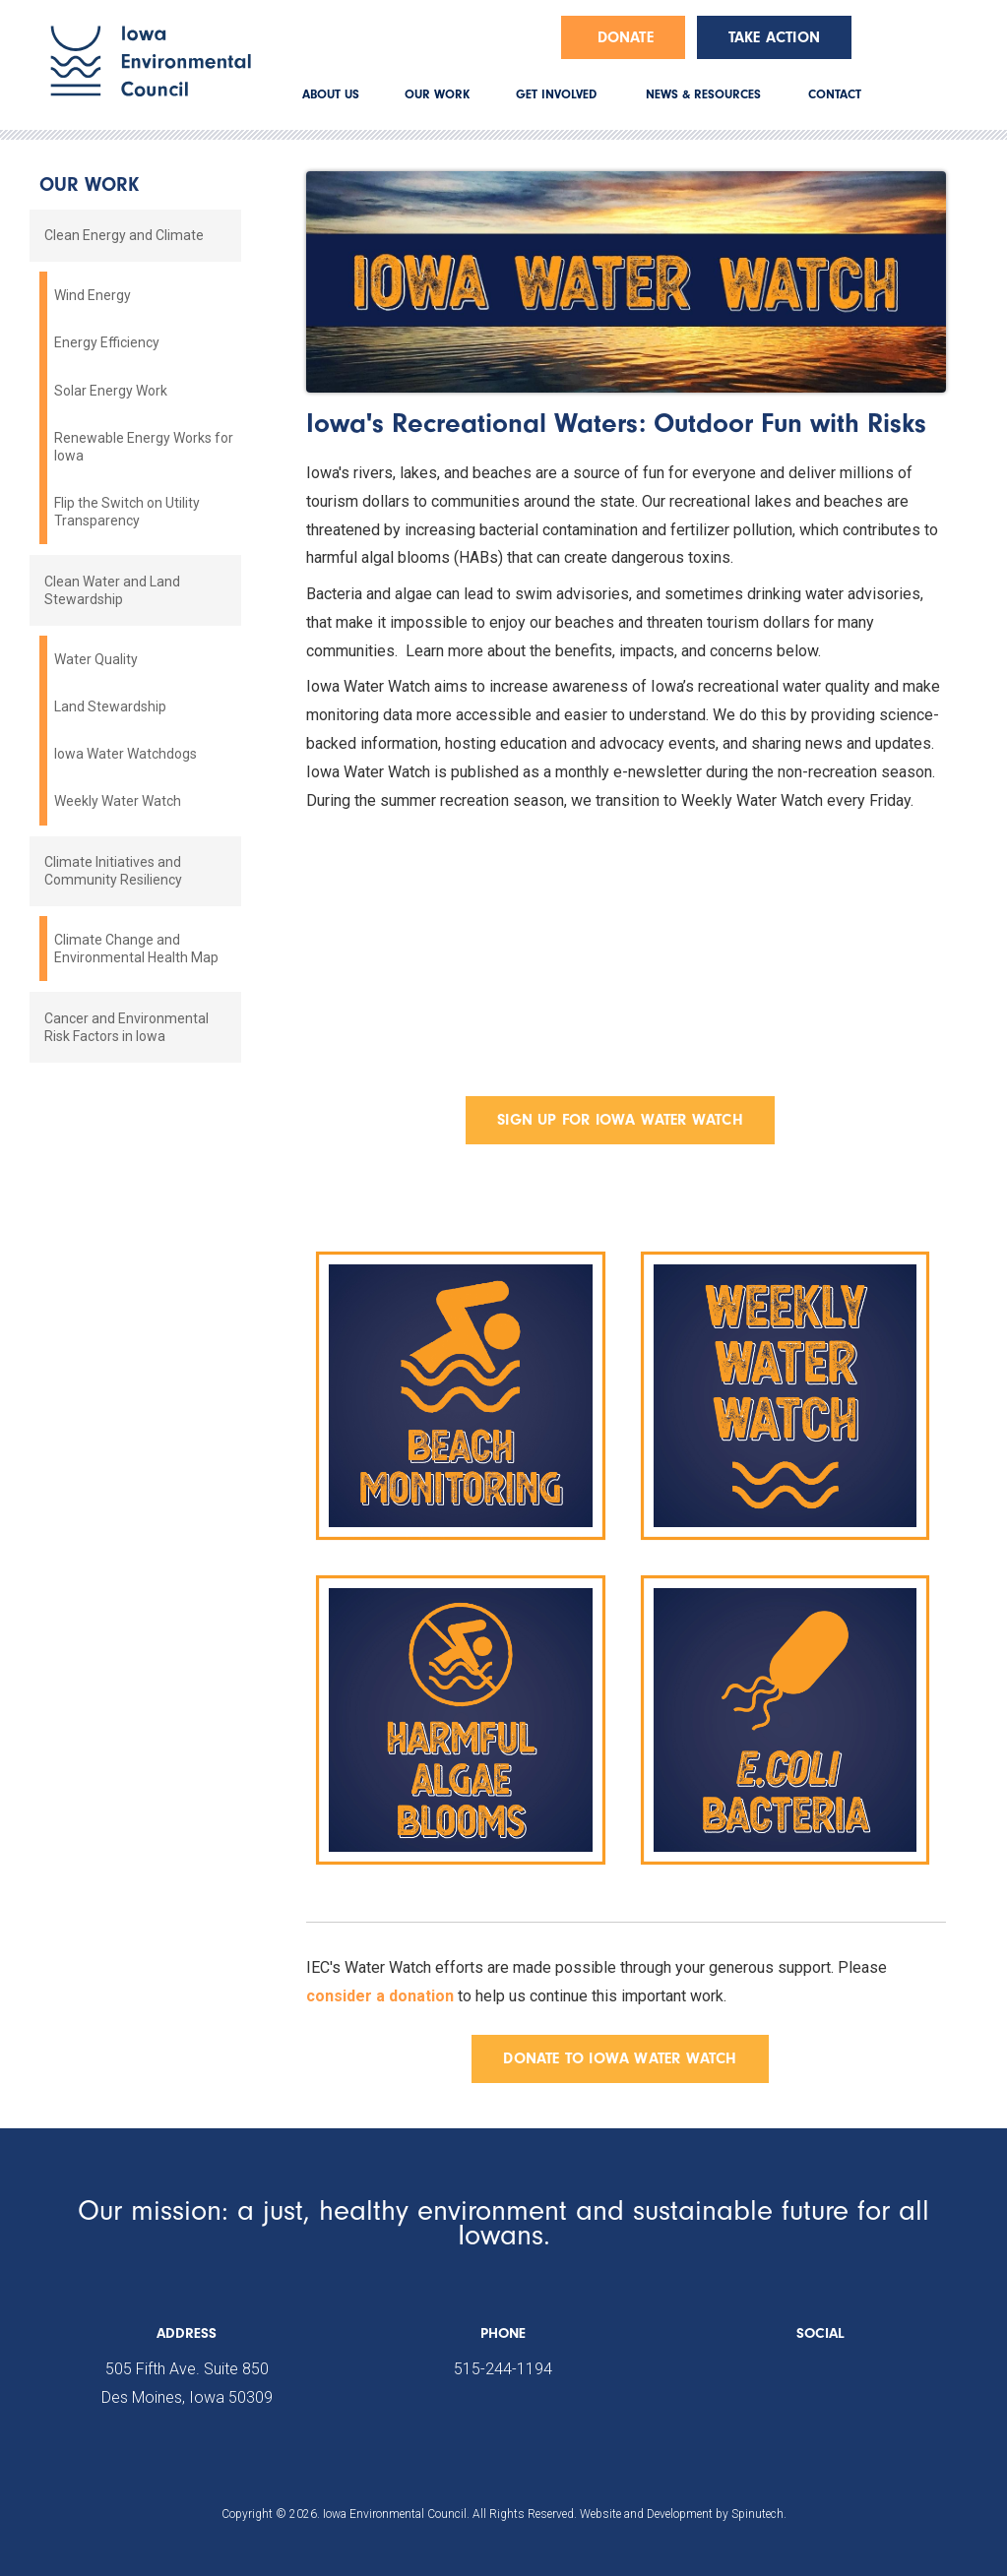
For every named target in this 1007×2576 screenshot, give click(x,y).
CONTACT (834, 94)
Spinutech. (759, 2514)
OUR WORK (437, 94)
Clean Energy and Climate (124, 235)
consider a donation (380, 1996)
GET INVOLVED (556, 94)
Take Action (774, 37)
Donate (626, 37)
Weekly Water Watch (117, 801)
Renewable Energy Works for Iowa (143, 446)
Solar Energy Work (110, 391)
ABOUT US (330, 94)
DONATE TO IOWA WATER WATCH (619, 2058)
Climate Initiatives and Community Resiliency (113, 871)
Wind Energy (92, 295)
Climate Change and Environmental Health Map (136, 948)
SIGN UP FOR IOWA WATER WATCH (620, 1120)
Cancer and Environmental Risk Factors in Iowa (126, 1027)
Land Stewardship (110, 706)
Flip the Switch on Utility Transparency (127, 511)
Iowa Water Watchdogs (125, 754)
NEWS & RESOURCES (703, 94)
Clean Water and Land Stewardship (112, 590)
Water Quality (96, 659)
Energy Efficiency (106, 342)
